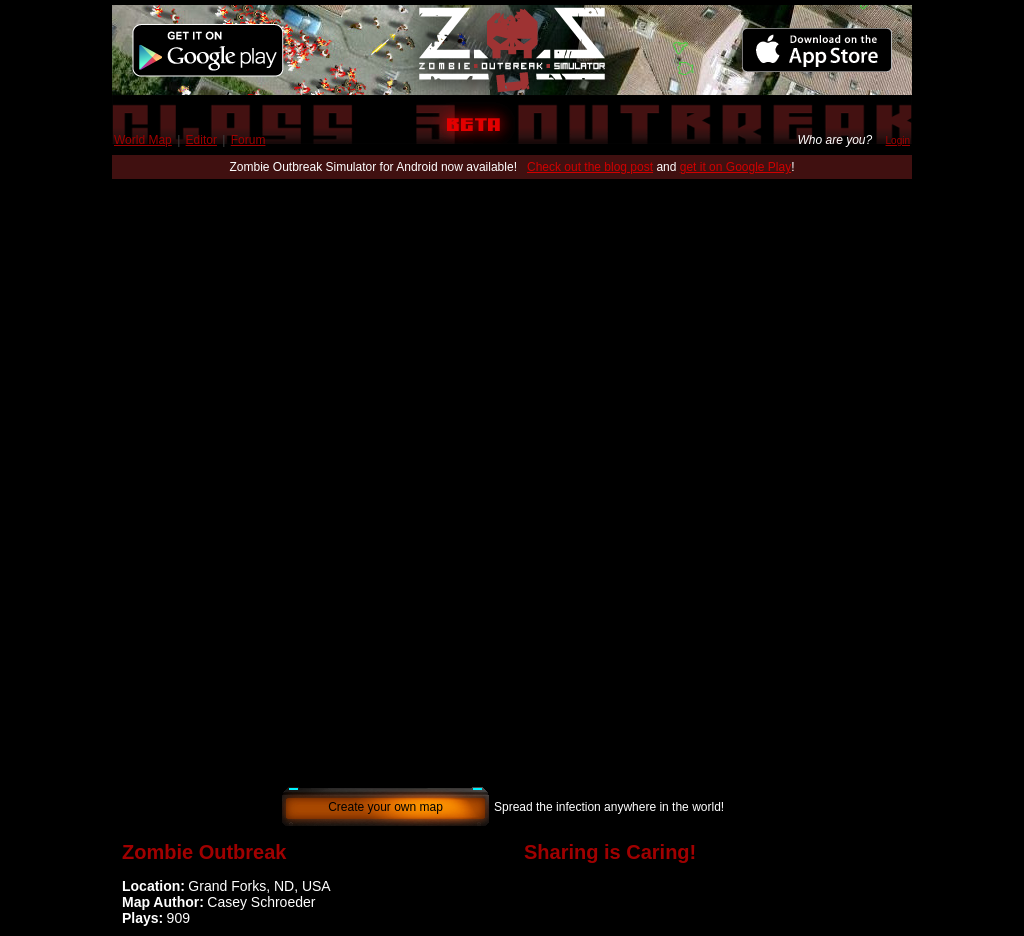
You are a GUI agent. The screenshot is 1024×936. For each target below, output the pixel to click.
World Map (143, 140)
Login (898, 140)
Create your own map (385, 807)
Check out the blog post (590, 167)
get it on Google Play (735, 167)
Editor (201, 140)
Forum (248, 140)
